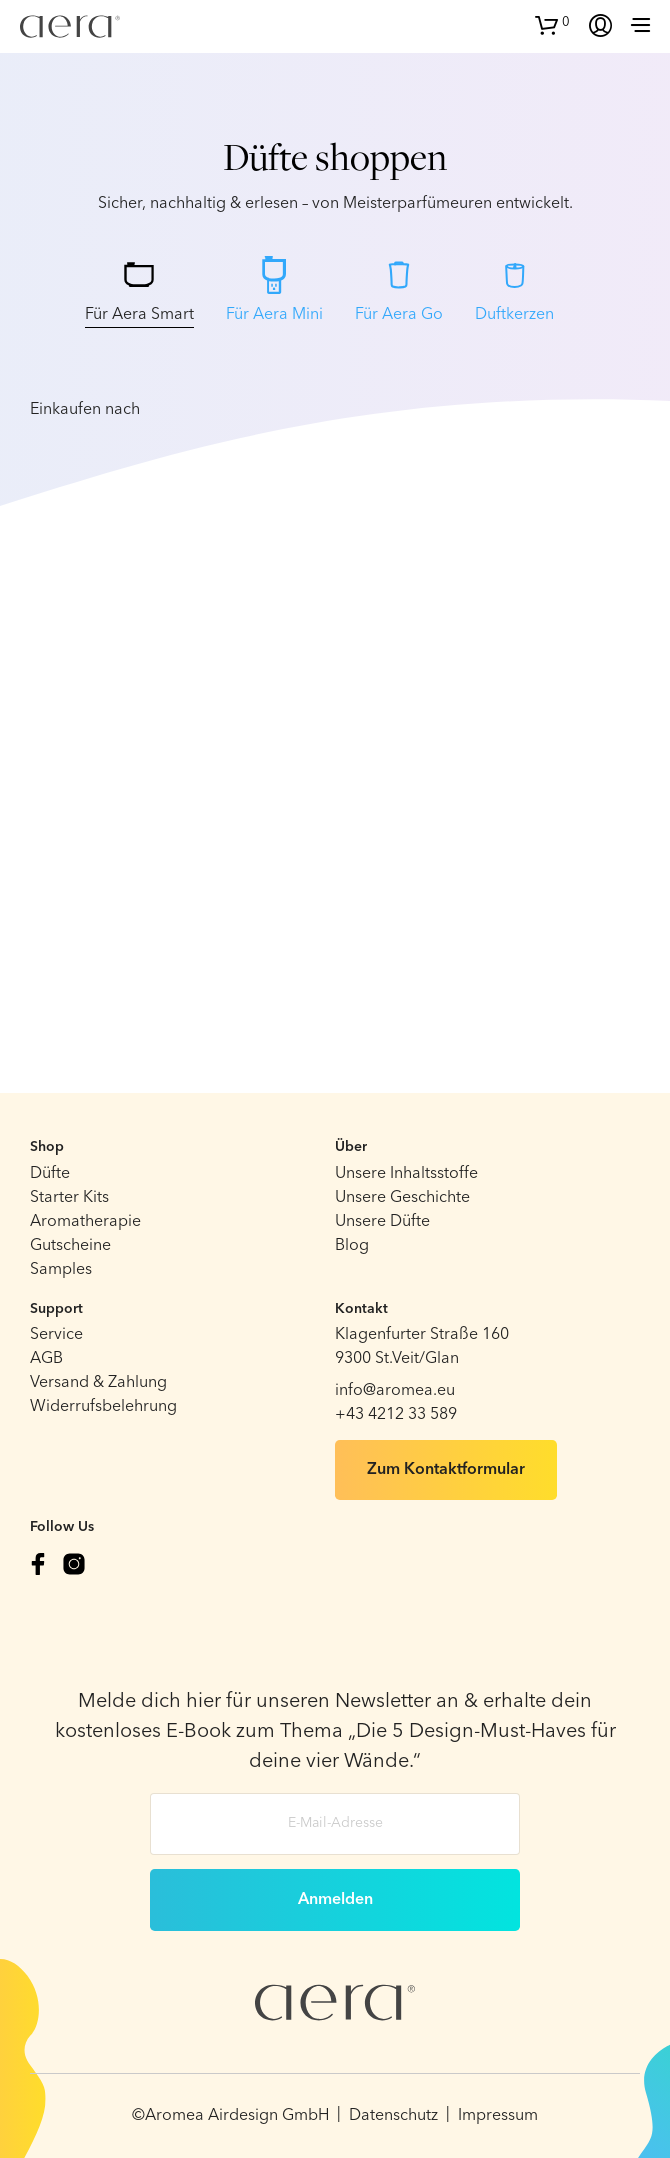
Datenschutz (393, 2116)
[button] (552, 23)
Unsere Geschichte (402, 1198)
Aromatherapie (85, 1222)
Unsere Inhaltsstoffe (406, 1174)
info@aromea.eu (395, 1391)
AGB (46, 1359)
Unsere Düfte (382, 1222)
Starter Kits (69, 1198)
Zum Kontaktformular (446, 1470)
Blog (352, 1246)
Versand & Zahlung (98, 1383)
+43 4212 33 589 (396, 1415)
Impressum (498, 2116)
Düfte (50, 1174)
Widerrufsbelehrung (103, 1407)
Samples (61, 1270)
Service (56, 1335)
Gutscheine (70, 1246)
